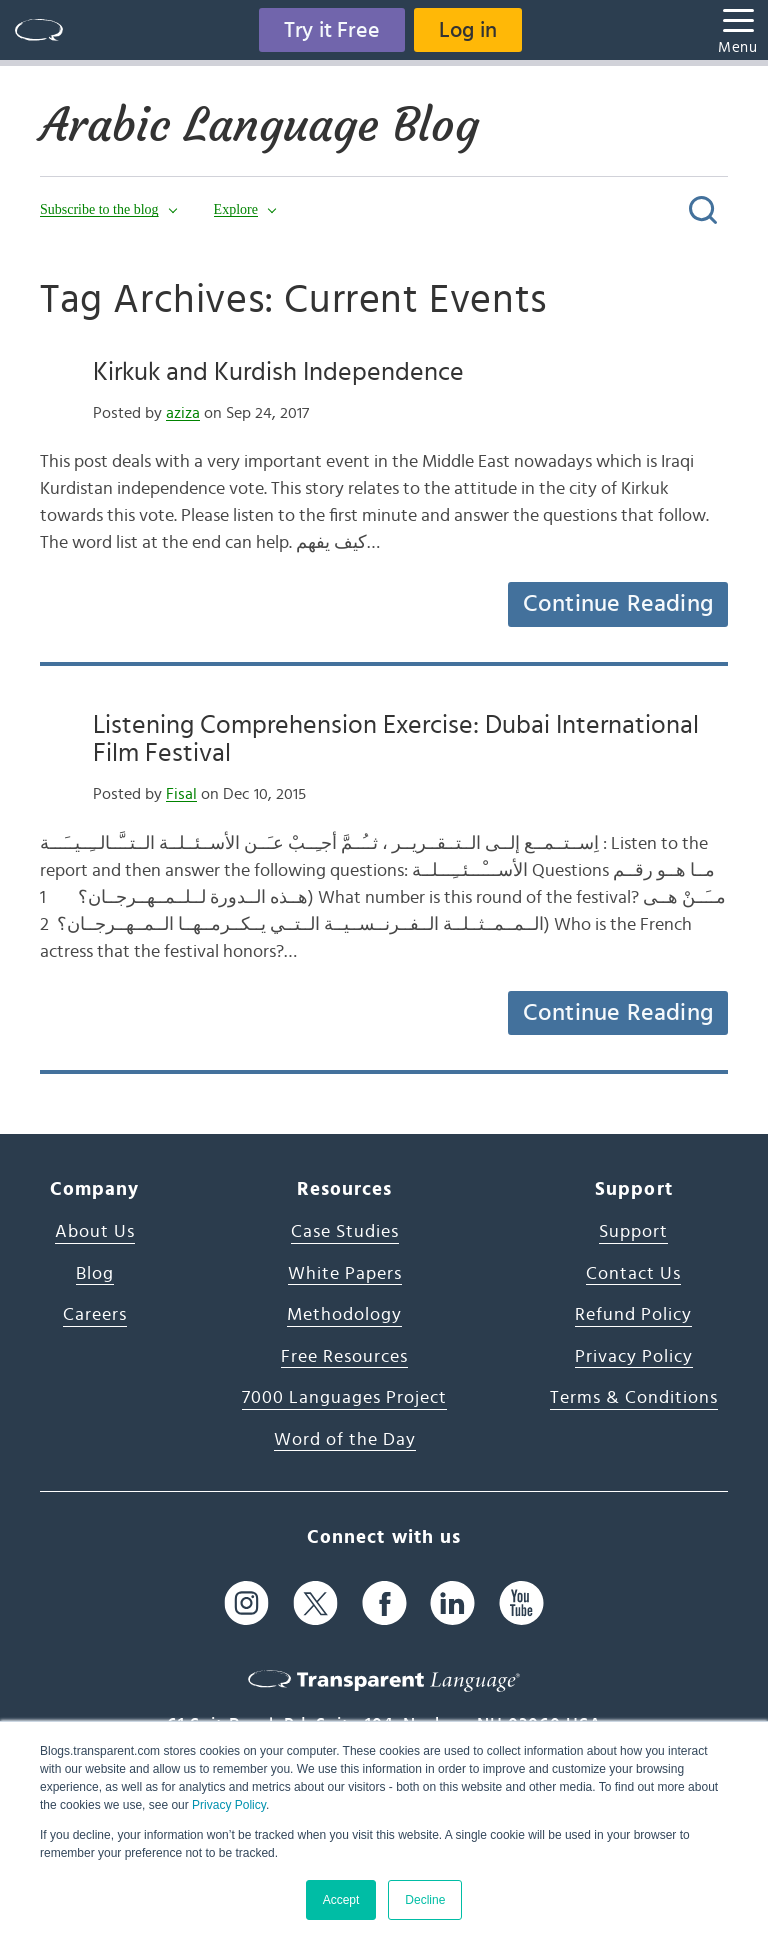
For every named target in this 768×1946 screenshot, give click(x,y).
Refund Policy (633, 1315)
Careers (95, 1315)
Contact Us (633, 1274)
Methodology (344, 1315)
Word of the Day (345, 1440)
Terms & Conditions (634, 1398)
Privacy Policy (229, 1805)
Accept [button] (341, 1900)
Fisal (181, 794)
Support (633, 1232)
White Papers (345, 1274)
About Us (95, 1232)
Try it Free (332, 30)
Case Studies (345, 1232)
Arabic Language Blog (259, 125)
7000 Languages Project (344, 1398)
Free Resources (344, 1357)
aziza (183, 413)
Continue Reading (618, 604)
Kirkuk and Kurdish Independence (278, 372)
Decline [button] (425, 1900)
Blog (95, 1274)
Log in (468, 30)
